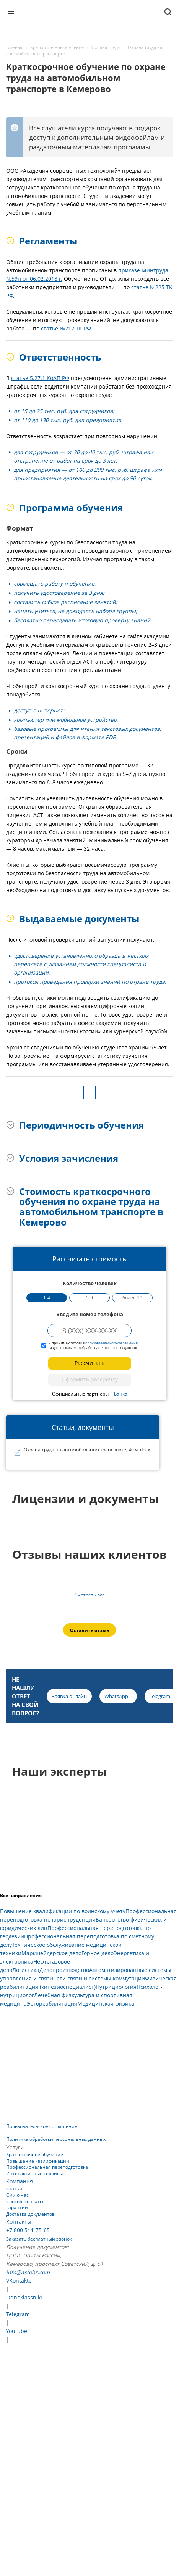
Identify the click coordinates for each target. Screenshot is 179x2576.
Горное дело (97, 1953)
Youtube (16, 2331)
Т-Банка (118, 1394)
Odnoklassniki (24, 2297)
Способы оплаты (24, 2201)
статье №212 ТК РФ (66, 328)
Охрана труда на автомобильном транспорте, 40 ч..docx (87, 1450)
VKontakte (19, 2280)
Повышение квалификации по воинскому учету (62, 1911)
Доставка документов (30, 2214)
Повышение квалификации (37, 2161)
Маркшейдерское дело (51, 1953)
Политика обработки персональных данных (56, 2139)
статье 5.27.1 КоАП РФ (40, 378)
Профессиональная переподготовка (47, 2167)
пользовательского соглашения (111, 1343)
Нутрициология (116, 1986)
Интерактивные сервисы (34, 2173)
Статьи (14, 2188)
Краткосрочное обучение (34, 2154)
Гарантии (17, 2207)
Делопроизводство (64, 1970)
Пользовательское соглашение (41, 2126)
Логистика (25, 1970)
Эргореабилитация (52, 2003)
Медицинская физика (105, 2003)
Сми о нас (17, 2195)
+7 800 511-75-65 (28, 2230)
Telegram (18, 2314)
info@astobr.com (28, 2272)
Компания (19, 2181)
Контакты (18, 2221)
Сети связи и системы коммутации (99, 1978)
